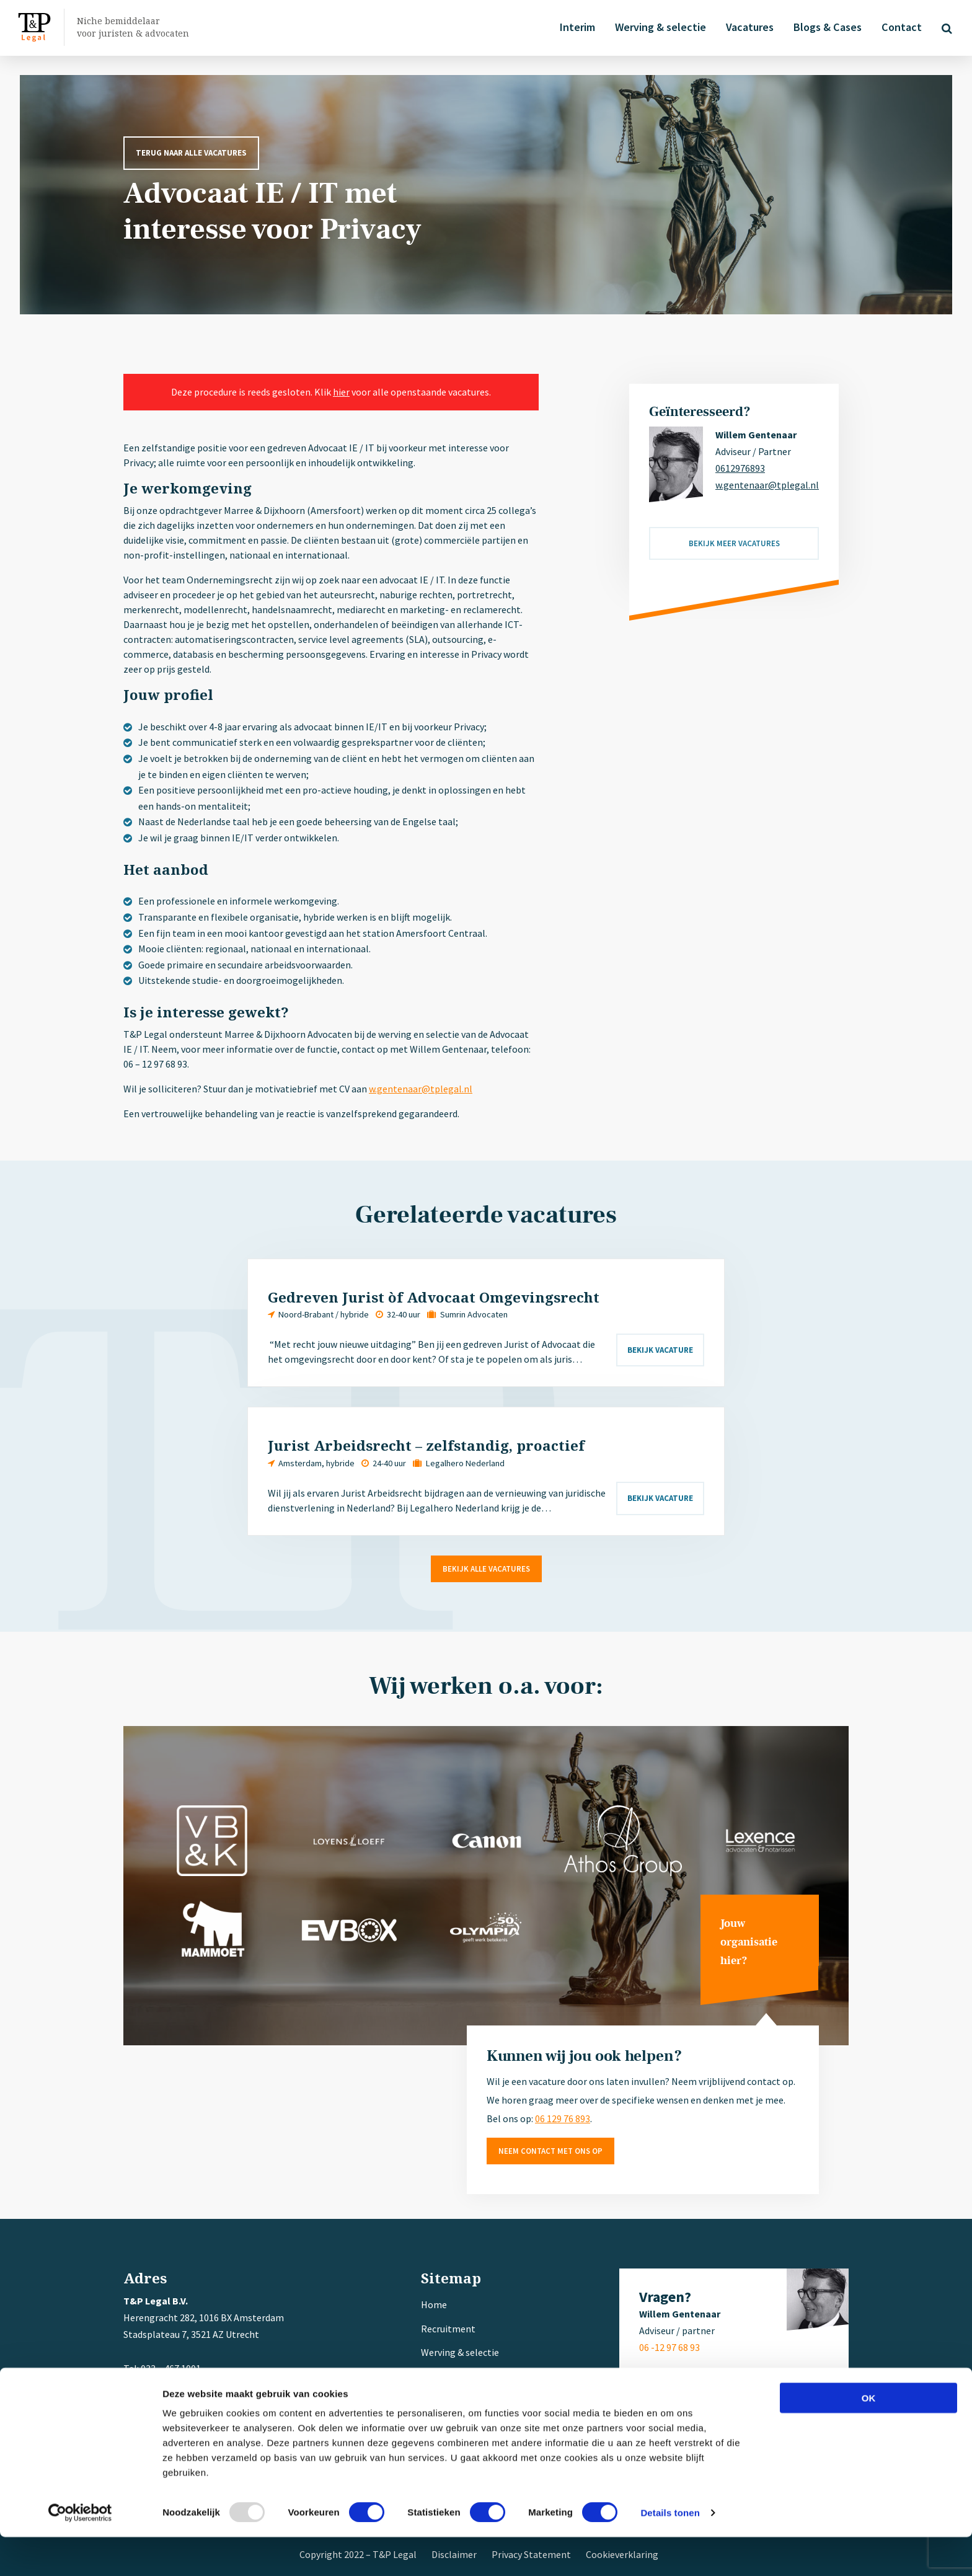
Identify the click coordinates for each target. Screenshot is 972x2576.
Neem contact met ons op (550, 2151)
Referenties (446, 2400)
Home (434, 2304)
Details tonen (669, 2551)
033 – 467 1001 (170, 2368)
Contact (899, 27)
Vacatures (747, 27)
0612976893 (740, 468)
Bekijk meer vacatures (734, 543)
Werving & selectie (658, 27)
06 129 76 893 (562, 2118)
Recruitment (448, 2328)
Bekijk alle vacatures (486, 1569)
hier (341, 392)
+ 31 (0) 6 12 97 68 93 (197, 2385)
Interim (575, 27)
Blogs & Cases (825, 27)
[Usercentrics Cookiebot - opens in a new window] (80, 2552)
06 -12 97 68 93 (669, 2347)
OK (869, 2437)
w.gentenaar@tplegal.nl (420, 1088)
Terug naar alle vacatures (191, 153)
